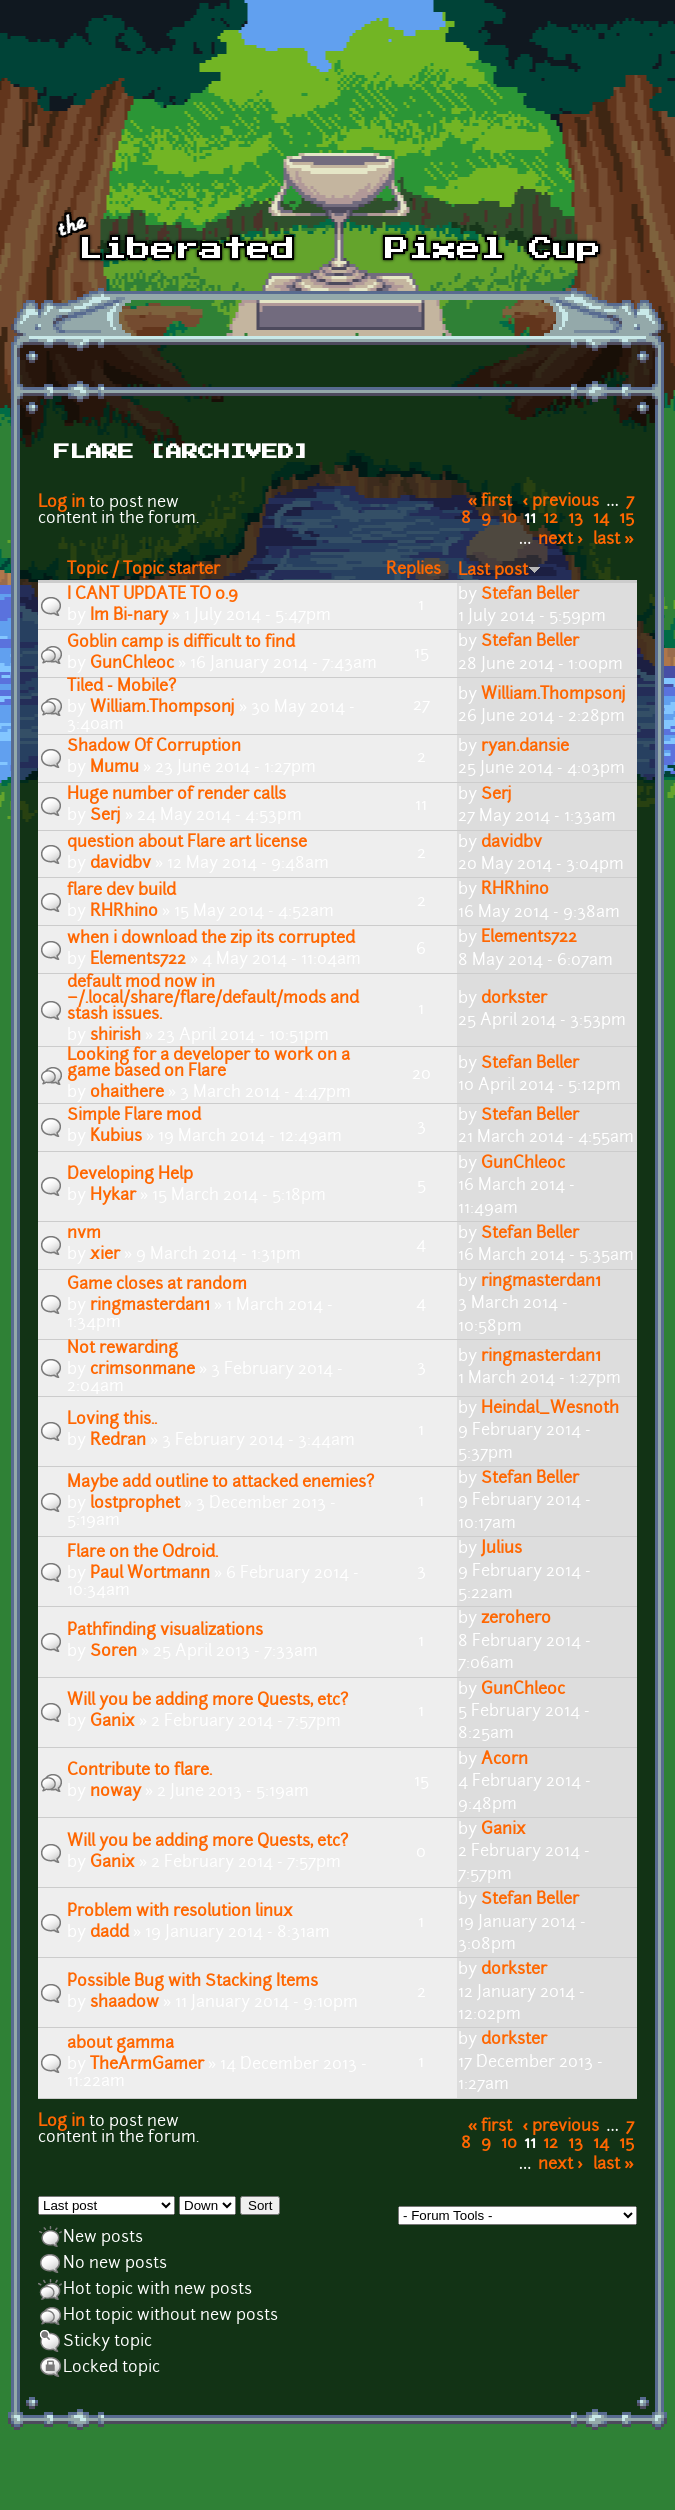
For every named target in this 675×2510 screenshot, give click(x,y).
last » (613, 540)
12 (550, 519)
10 (509, 519)
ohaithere (127, 1093)
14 (601, 519)
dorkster (514, 999)
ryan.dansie (525, 747)
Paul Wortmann (150, 1574)
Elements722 (138, 960)
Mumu (114, 768)
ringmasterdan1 (150, 1306)
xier (105, 1255)
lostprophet (135, 1504)
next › (560, 540)
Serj (105, 816)
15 (626, 519)
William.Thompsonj (162, 708)
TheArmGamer (147, 2065)
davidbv (120, 864)
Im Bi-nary (129, 616)
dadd (109, 1933)
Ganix (112, 1722)
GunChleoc (132, 664)
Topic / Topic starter (143, 570)
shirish (115, 1036)
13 (575, 519)
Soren (113, 1652)
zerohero (516, 1619)
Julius (501, 1549)
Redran (118, 1441)
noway (115, 1792)
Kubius (116, 1137)
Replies (413, 570)
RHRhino (124, 912)
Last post (499, 571)
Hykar (113, 1196)
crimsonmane (142, 1370)
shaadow (124, 2003)
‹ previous (561, 502)
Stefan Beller (530, 595)
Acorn (504, 1760)
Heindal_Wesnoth (550, 1409)
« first (490, 502)
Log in (61, 503)
